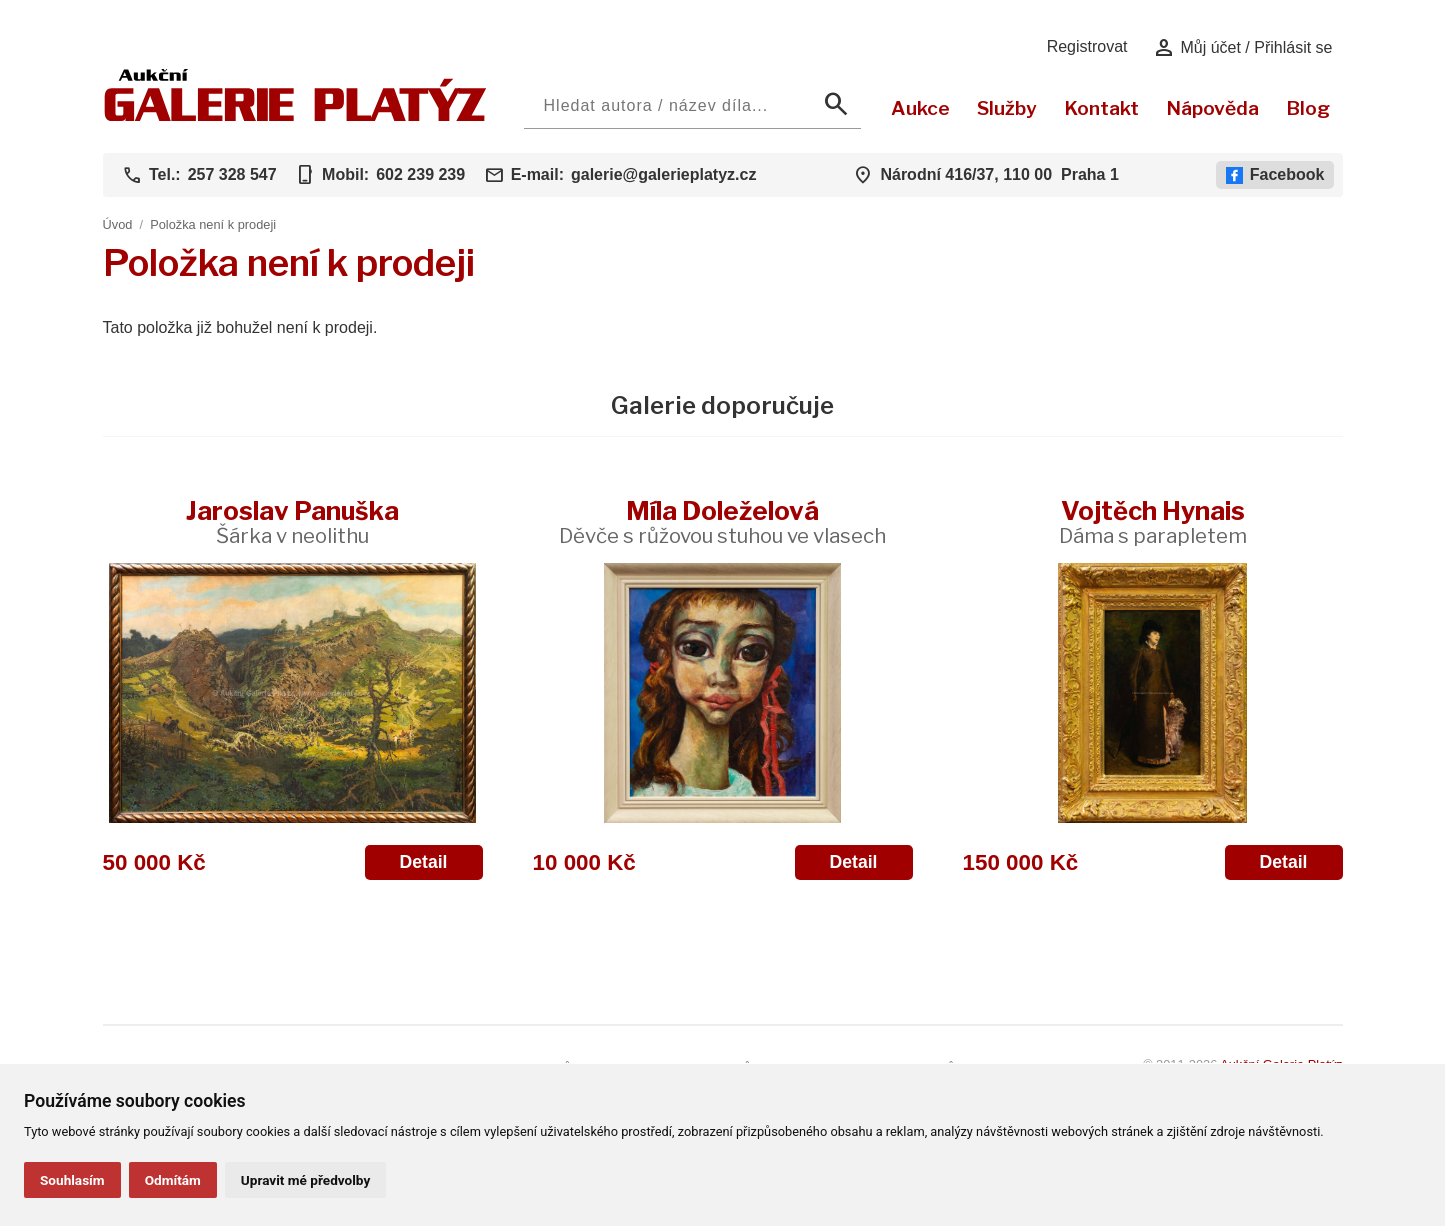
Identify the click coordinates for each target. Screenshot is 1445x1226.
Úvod (118, 224)
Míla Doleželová (722, 521)
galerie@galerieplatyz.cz (663, 174)
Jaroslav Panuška (292, 521)
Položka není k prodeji (213, 224)
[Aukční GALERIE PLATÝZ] (295, 116)
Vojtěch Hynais (1153, 521)
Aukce (920, 108)
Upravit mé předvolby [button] (305, 1180)
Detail (424, 862)
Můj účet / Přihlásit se (1242, 48)
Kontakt (1101, 108)
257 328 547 (232, 174)
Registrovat (1087, 46)
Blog (1308, 108)
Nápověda (1212, 108)
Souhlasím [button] (72, 1180)
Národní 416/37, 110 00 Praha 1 (999, 174)
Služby (1007, 108)
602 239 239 (420, 174)
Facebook (1275, 175)
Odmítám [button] (173, 1180)
